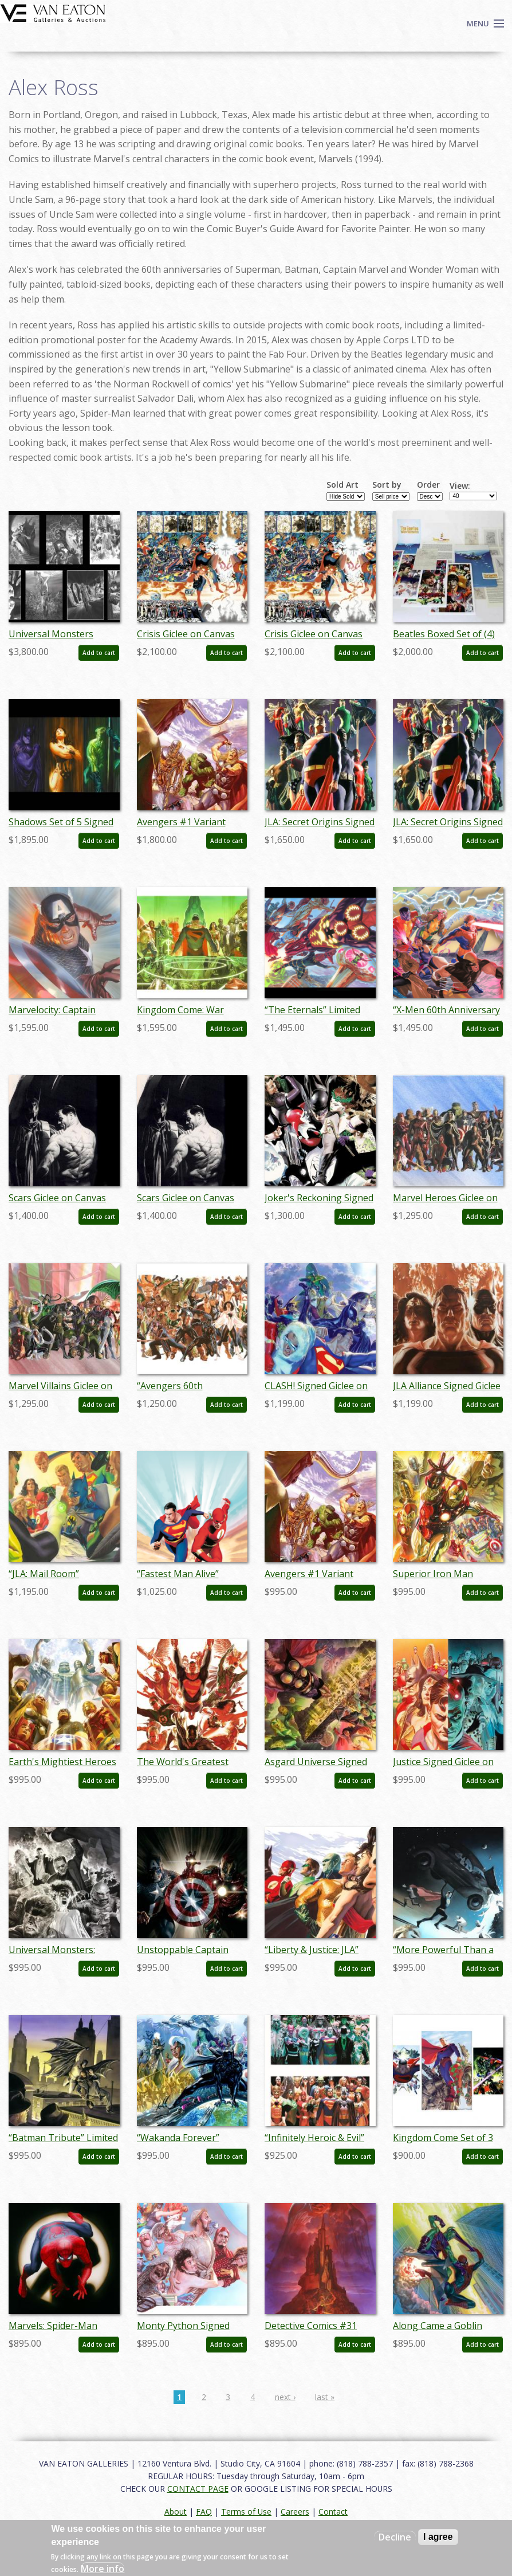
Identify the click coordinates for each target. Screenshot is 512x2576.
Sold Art (342, 485)
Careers (295, 2511)
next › (285, 2396)
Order (428, 485)
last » (324, 2396)
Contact (333, 2511)
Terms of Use (246, 2511)
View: (460, 486)
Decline (395, 2537)
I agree (438, 2537)
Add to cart (98, 653)
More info (102, 2568)
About (175, 2511)
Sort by (386, 485)
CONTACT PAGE (198, 2488)
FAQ (204, 2511)
